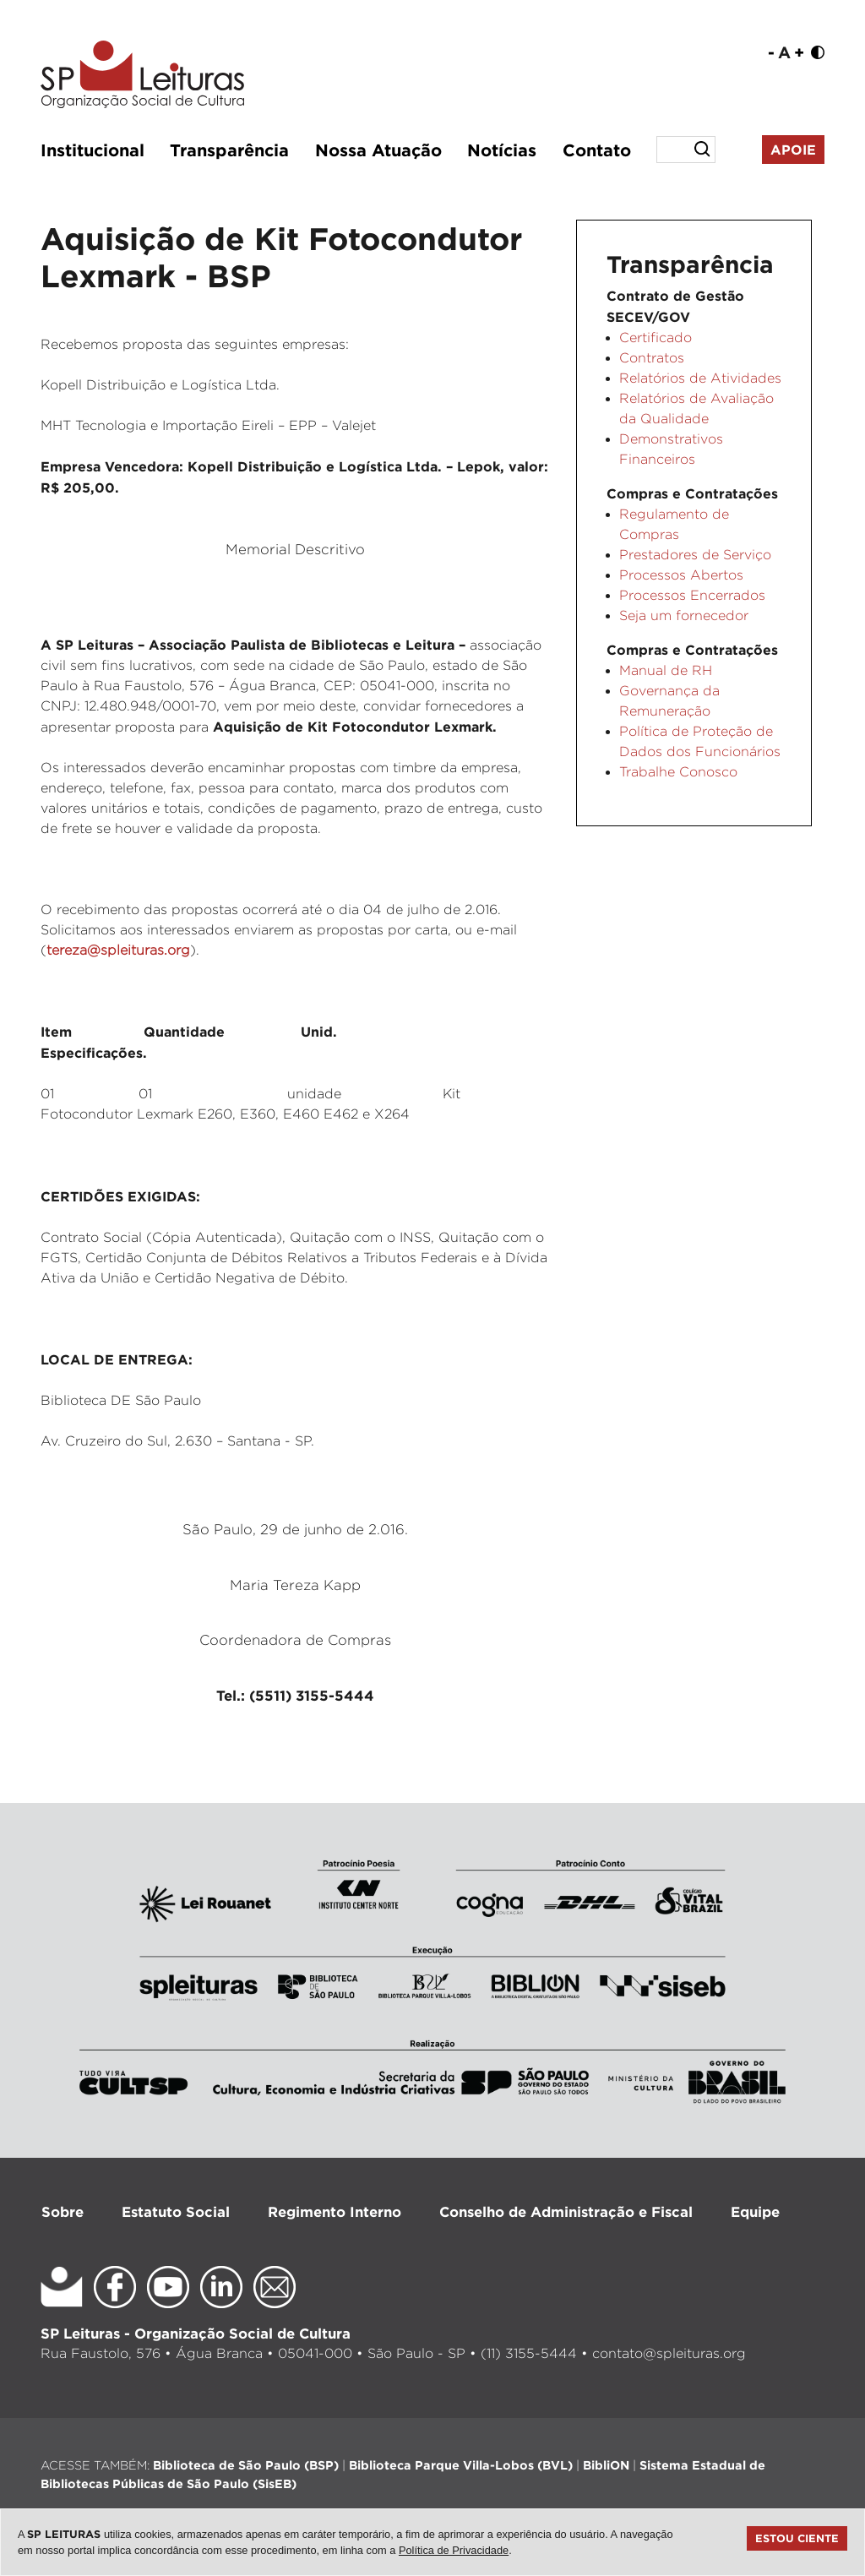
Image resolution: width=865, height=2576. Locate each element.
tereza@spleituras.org (118, 950)
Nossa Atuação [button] (378, 149)
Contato (597, 149)
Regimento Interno (334, 2211)
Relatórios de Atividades (700, 378)
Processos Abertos (681, 575)
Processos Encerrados (692, 595)
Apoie (793, 149)
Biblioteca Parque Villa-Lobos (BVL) (461, 2465)
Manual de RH (665, 670)
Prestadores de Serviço (695, 554)
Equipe (755, 2211)
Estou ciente (797, 2538)
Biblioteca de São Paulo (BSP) (246, 2465)
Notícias (501, 149)
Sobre (62, 2211)
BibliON (606, 2465)
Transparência (229, 149)
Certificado (655, 337)
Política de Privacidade (454, 2550)
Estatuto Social (176, 2211)
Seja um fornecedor (683, 615)
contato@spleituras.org (669, 2353)
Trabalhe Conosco (678, 772)
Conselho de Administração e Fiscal (566, 2211)
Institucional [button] (92, 149)
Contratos (651, 358)
